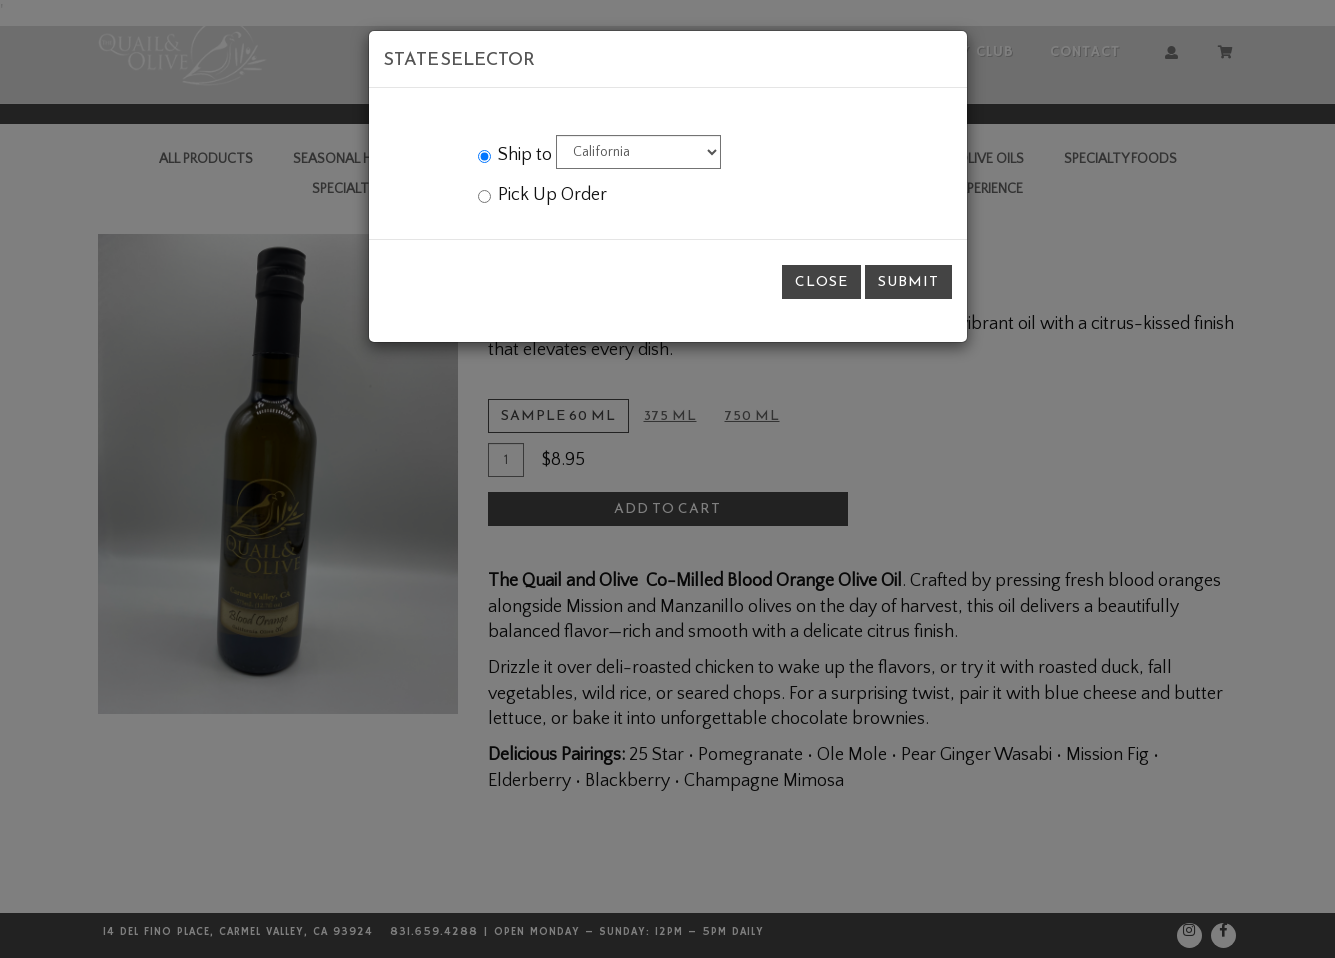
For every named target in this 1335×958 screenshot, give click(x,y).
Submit (908, 281)
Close (821, 281)
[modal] (667, 479)
